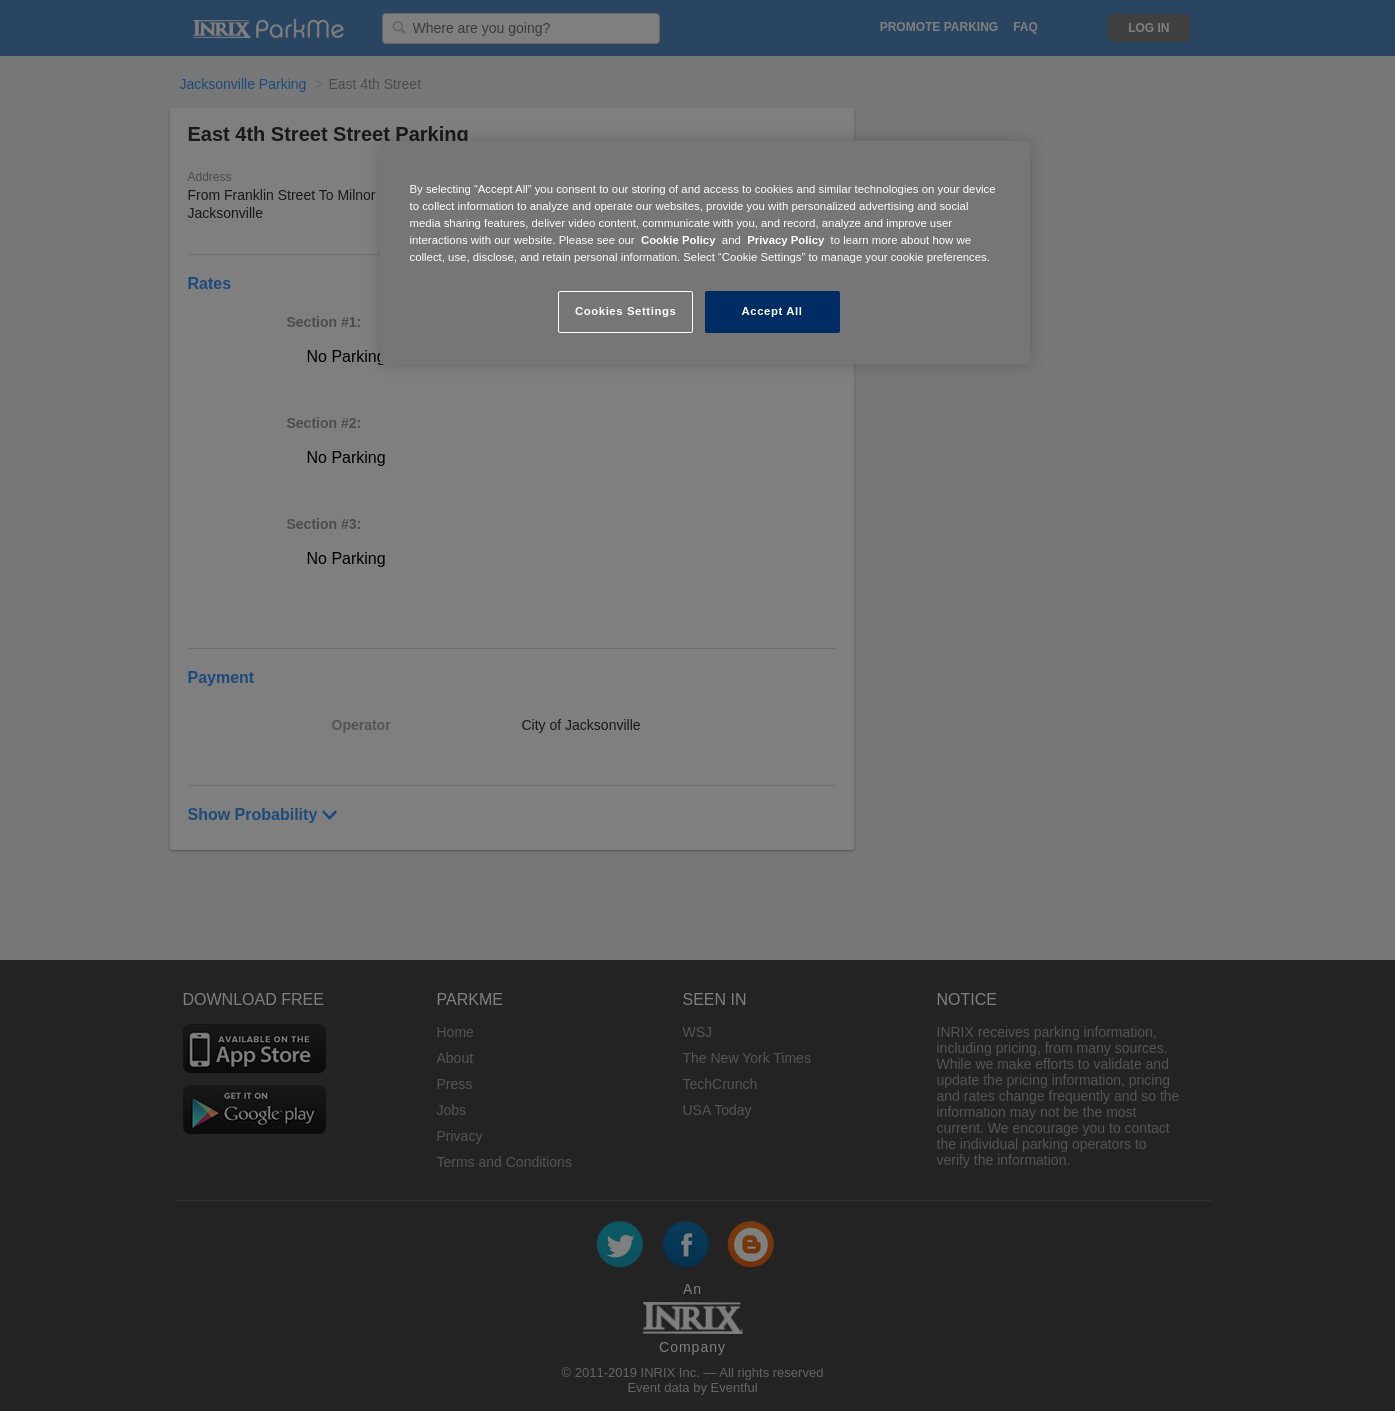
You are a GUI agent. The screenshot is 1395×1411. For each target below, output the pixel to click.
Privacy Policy (785, 240)
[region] (705, 252)
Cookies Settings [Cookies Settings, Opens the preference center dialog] (625, 311)
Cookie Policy (678, 240)
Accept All (772, 311)
